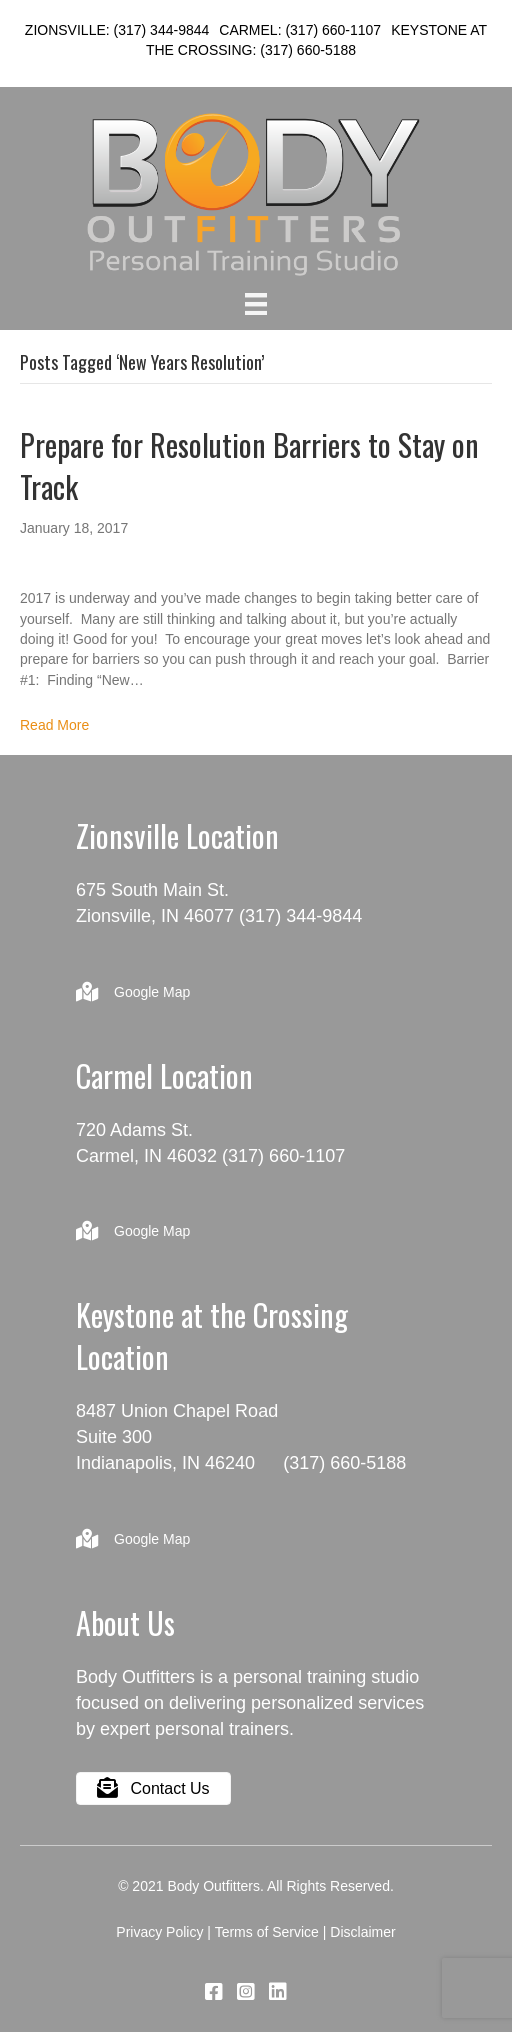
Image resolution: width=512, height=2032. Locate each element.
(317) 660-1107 (333, 30)
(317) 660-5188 (308, 50)
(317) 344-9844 (162, 30)
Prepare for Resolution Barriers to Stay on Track (249, 465)
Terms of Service (267, 1932)
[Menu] (256, 304)
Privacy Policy (159, 1932)
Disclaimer (362, 1932)
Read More (54, 725)
